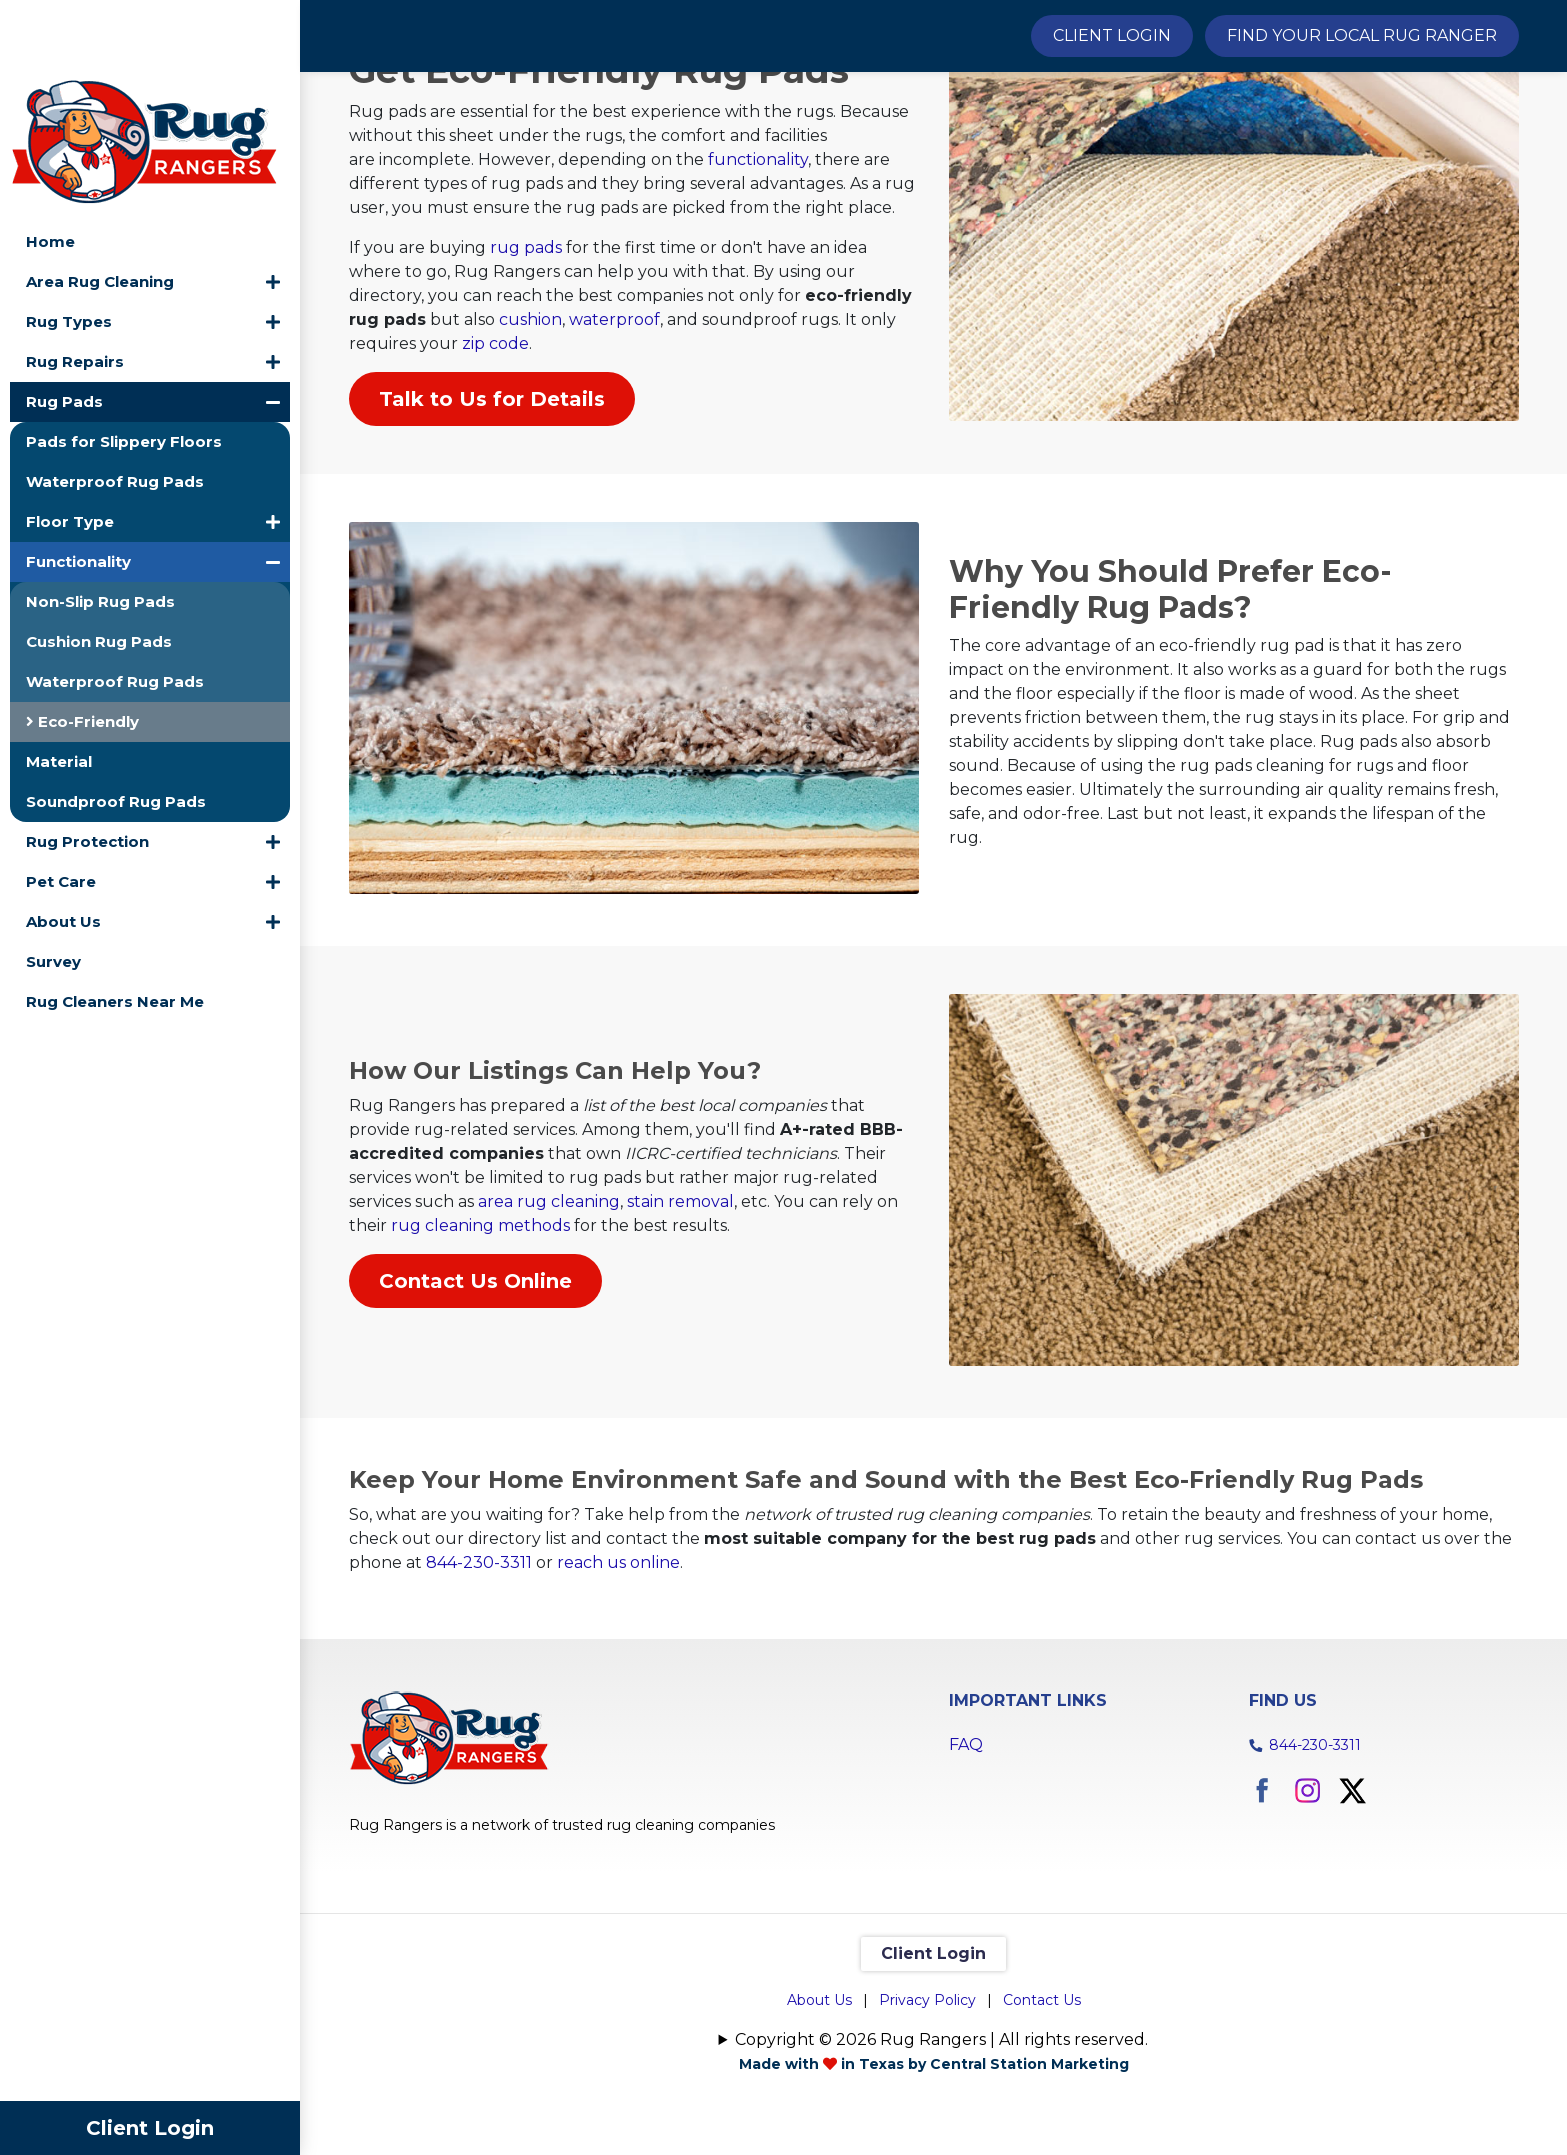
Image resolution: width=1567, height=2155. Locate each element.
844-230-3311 (479, 1662)
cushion (530, 428)
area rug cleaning (549, 1303)
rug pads (526, 356)
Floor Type (70, 445)
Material (59, 685)
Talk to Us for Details (492, 508)
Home (50, 165)
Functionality (78, 485)
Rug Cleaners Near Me (115, 925)
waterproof (614, 428)
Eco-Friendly (82, 645)
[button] (273, 206)
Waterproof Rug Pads (115, 405)
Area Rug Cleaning (100, 205)
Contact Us (1042, 2100)
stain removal (680, 1303)
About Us (63, 845)
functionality (758, 268)
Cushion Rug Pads (99, 565)
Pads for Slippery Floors (124, 365)
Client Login (150, 2128)
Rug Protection (87, 765)
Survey (53, 885)
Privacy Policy (927, 2100)
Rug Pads (64, 325)
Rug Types (69, 245)
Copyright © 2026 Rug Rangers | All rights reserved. (941, 2139)
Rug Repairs (75, 285)
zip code (495, 452)
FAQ (966, 1844)
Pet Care (61, 805)
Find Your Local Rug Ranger (1362, 35)
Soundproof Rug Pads (116, 725)
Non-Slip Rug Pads (100, 525)
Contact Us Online (475, 1383)
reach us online (618, 1662)
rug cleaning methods (480, 1327)
